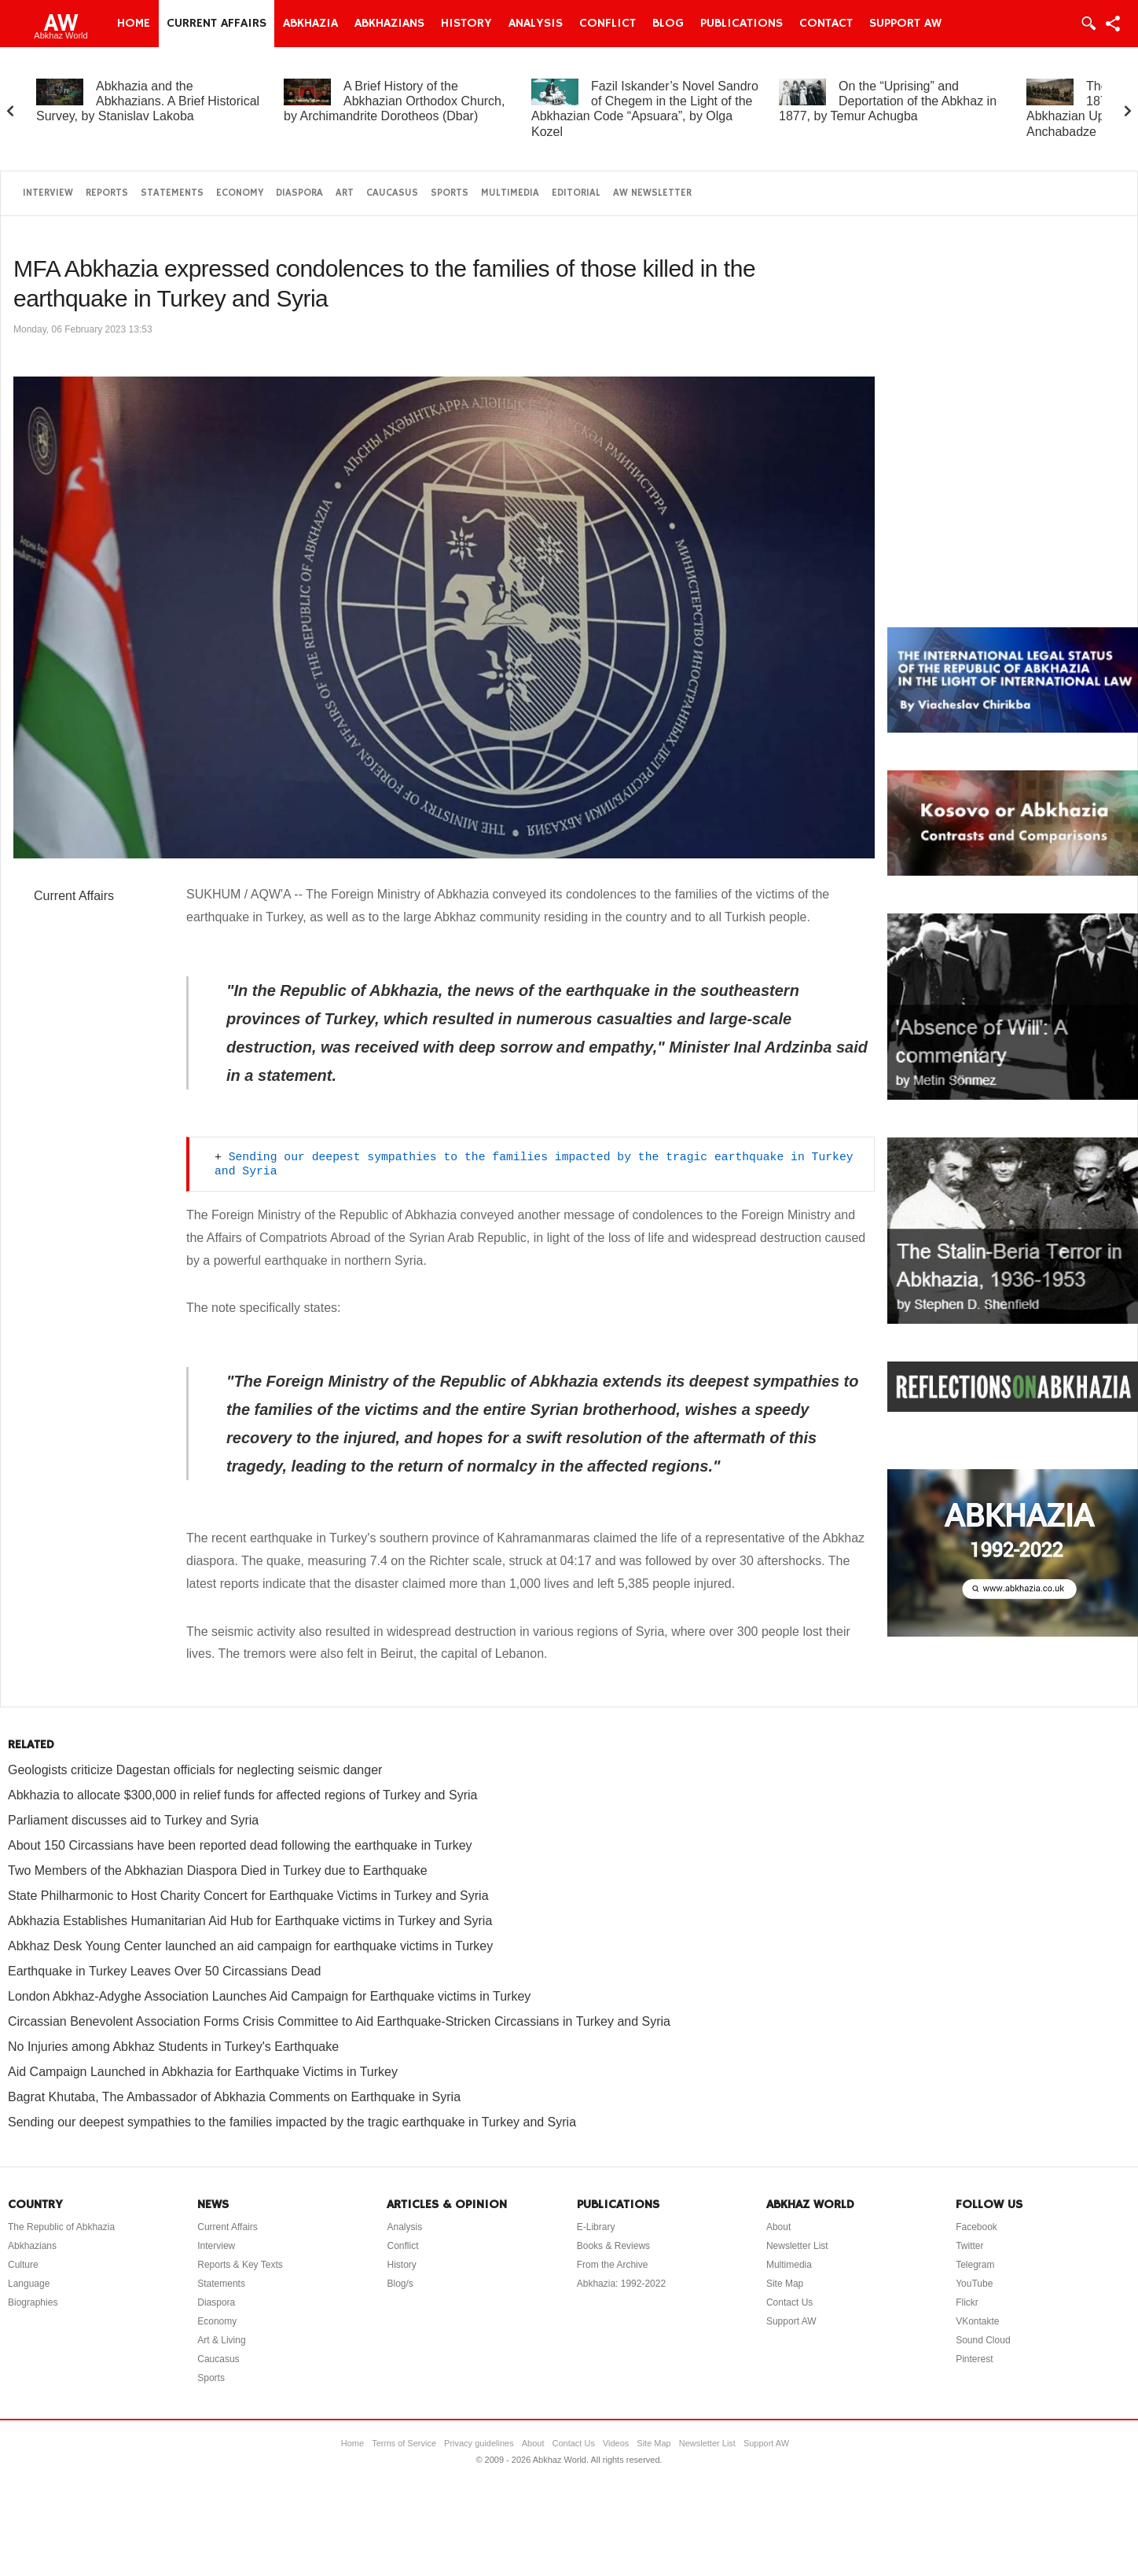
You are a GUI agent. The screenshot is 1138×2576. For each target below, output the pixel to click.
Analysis (535, 23)
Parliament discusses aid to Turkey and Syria (133, 1820)
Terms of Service (404, 2443)
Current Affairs (216, 23)
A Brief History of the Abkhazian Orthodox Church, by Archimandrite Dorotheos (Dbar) (394, 101)
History (466, 23)
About (778, 2226)
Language (29, 2283)
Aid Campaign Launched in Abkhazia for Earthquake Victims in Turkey (203, 2071)
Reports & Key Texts (240, 2264)
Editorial (576, 193)
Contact (826, 23)
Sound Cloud (983, 2340)
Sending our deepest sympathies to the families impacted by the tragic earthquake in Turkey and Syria (292, 2122)
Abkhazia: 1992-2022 (621, 2283)
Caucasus (392, 193)
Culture (23, 2264)
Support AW (905, 23)
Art (345, 193)
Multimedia (510, 193)
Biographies (32, 2302)
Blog (668, 23)
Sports (449, 193)
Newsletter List (797, 2245)
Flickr (967, 2302)
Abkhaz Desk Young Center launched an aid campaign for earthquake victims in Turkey (250, 1946)
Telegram (975, 2264)
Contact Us (789, 2302)
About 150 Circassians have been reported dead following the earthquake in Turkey (240, 1845)
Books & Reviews (613, 2245)
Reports (107, 193)
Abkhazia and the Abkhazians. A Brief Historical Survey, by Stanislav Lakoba (147, 101)
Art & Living (221, 2340)
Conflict (607, 23)
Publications (741, 23)
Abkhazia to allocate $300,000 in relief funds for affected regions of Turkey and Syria (242, 1795)
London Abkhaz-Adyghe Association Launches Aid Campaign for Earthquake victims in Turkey (269, 1996)
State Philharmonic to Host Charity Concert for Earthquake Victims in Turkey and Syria (248, 1895)
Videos (616, 2443)
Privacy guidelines (479, 2443)
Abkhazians (389, 23)
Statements (172, 193)
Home (133, 23)
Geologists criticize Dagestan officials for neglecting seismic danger (195, 1770)
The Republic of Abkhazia (61, 2226)
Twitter (969, 2245)
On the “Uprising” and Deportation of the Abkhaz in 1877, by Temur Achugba (888, 101)
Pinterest (974, 2359)
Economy (239, 193)
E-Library (596, 2226)
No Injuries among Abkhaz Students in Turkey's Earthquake (173, 2046)
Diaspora (299, 193)
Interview (48, 193)
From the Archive (612, 2264)
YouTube (974, 2283)
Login (1087, 23)
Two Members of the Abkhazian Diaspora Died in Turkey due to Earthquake (218, 1870)
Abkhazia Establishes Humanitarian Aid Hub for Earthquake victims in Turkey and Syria (250, 1920)
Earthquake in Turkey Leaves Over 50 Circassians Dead (164, 1971)
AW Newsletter (652, 193)
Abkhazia (310, 23)
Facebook (976, 2226)
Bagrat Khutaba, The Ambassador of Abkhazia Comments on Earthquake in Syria (234, 2097)
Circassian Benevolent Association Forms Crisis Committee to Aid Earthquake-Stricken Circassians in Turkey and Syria (339, 2021)
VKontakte (977, 2321)
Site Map (784, 2283)
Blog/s (400, 2283)
